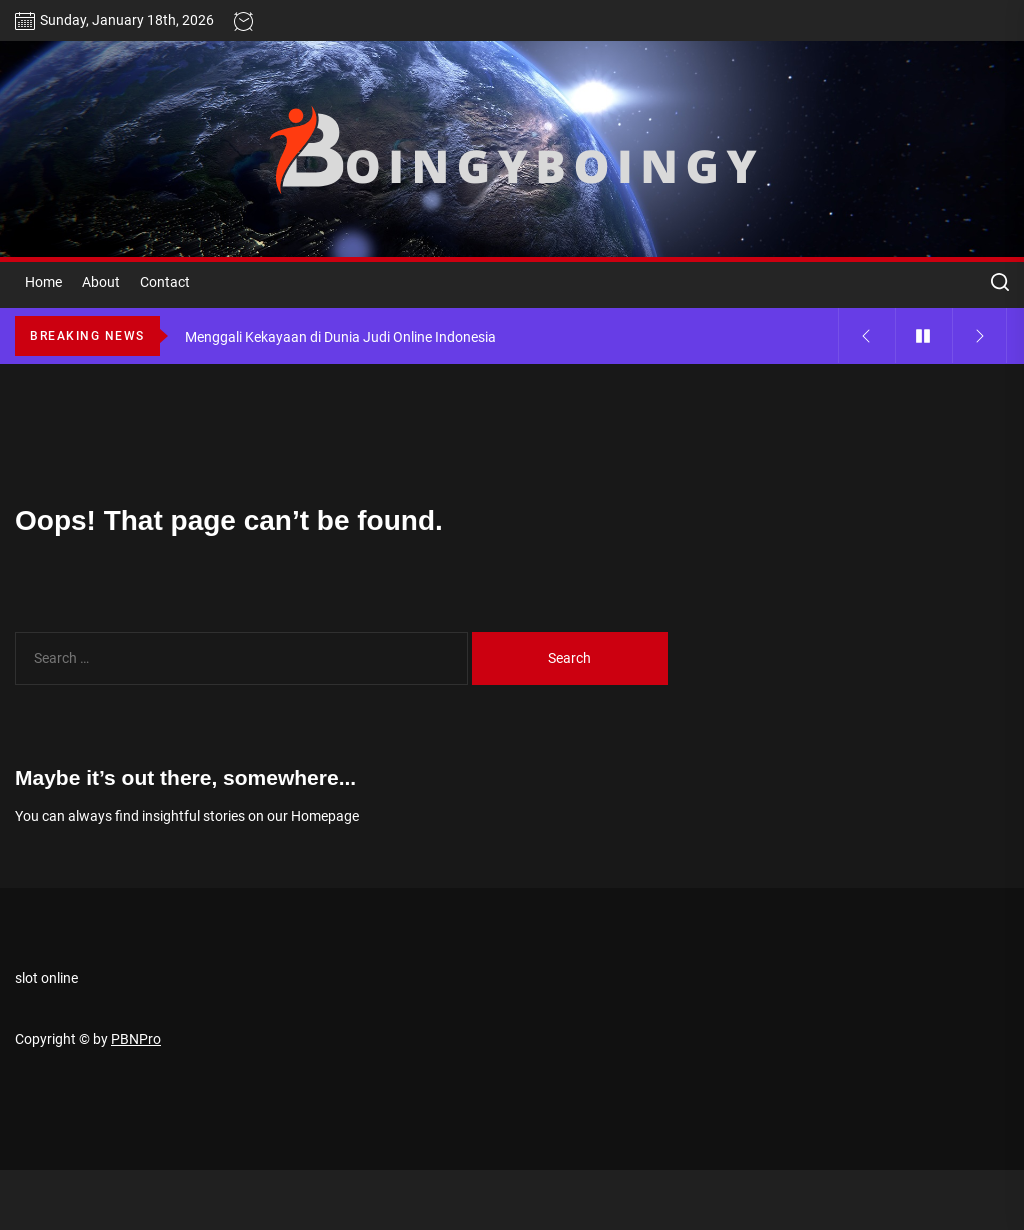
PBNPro (136, 1039)
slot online (46, 978)
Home (43, 282)
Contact (165, 282)
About (101, 282)
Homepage (325, 816)
